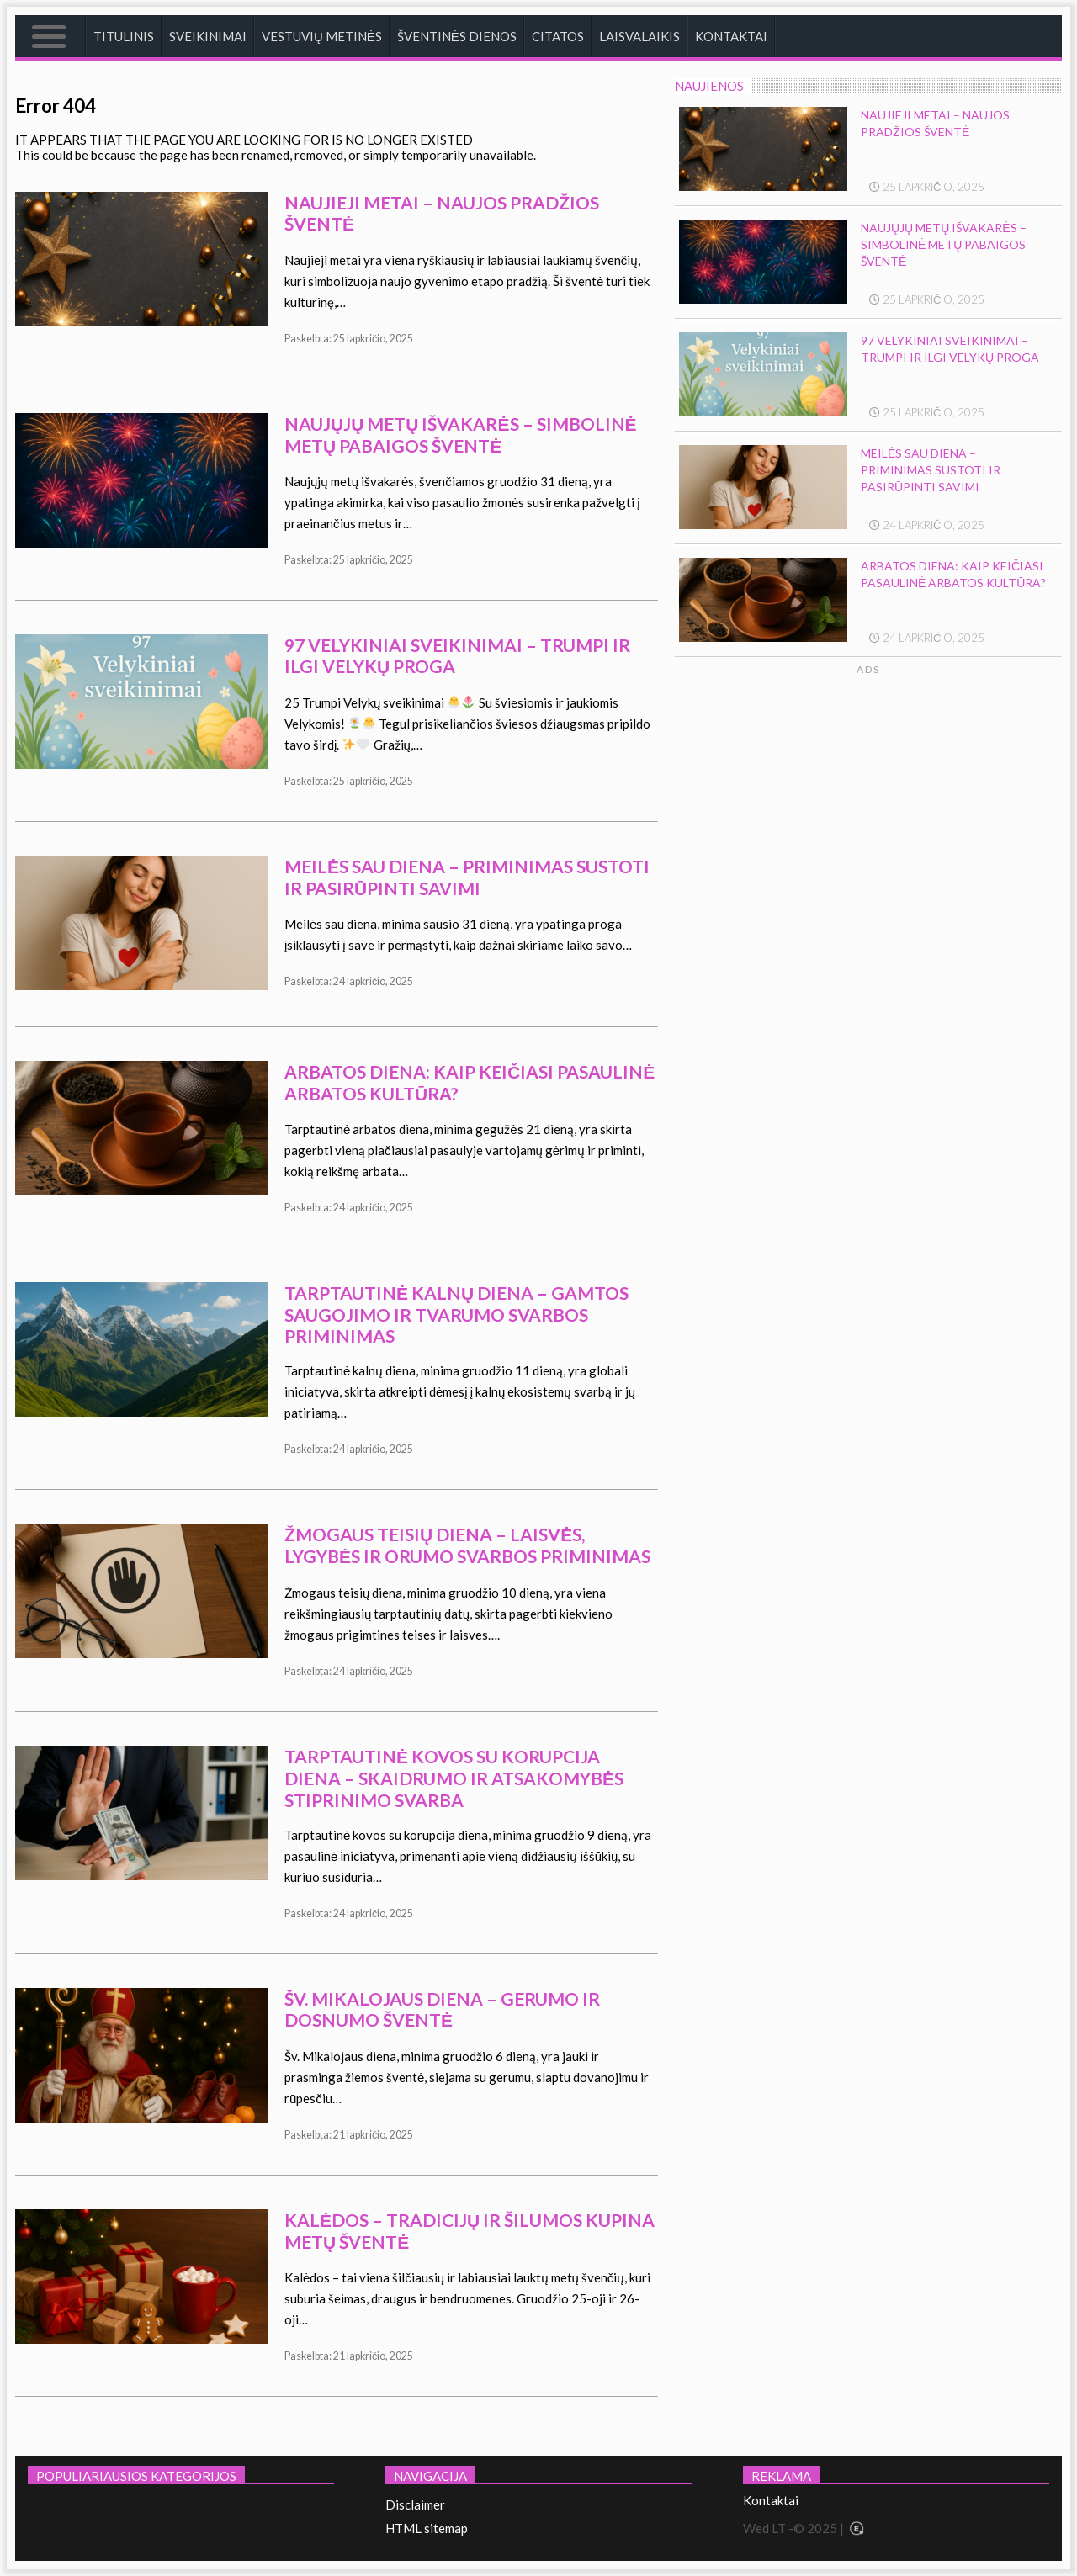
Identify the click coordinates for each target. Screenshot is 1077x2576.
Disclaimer (415, 2504)
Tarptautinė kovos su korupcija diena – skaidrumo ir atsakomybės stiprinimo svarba (453, 1778)
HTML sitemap (426, 2528)
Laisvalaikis (639, 36)
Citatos (558, 36)
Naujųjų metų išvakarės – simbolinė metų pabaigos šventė (460, 434)
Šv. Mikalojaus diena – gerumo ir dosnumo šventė (442, 2009)
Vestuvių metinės (322, 36)
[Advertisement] (920, 836)
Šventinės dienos (457, 36)
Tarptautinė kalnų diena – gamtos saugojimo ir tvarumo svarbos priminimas (456, 1314)
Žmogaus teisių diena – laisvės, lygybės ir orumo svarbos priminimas (467, 1545)
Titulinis (123, 36)
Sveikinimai (208, 36)
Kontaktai (731, 36)
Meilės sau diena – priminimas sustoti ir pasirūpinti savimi (467, 877)
